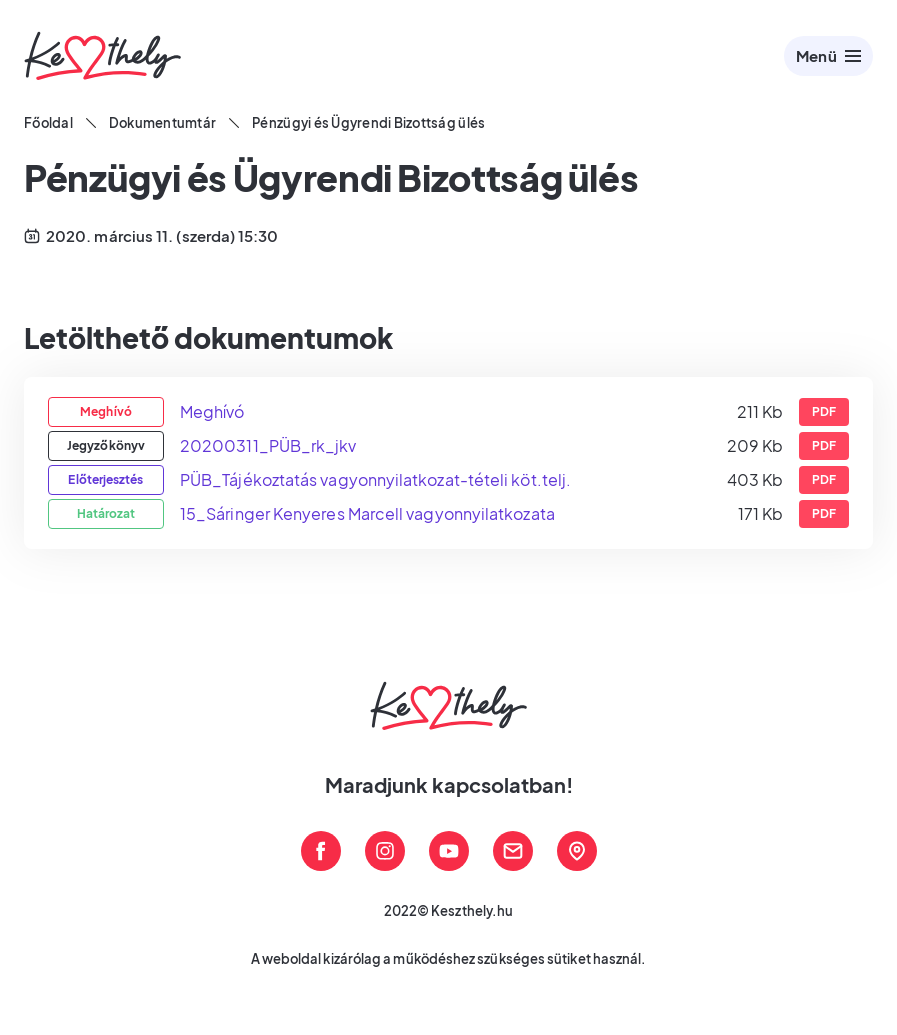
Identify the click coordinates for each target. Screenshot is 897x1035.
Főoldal (48, 123)
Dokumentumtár (162, 123)
